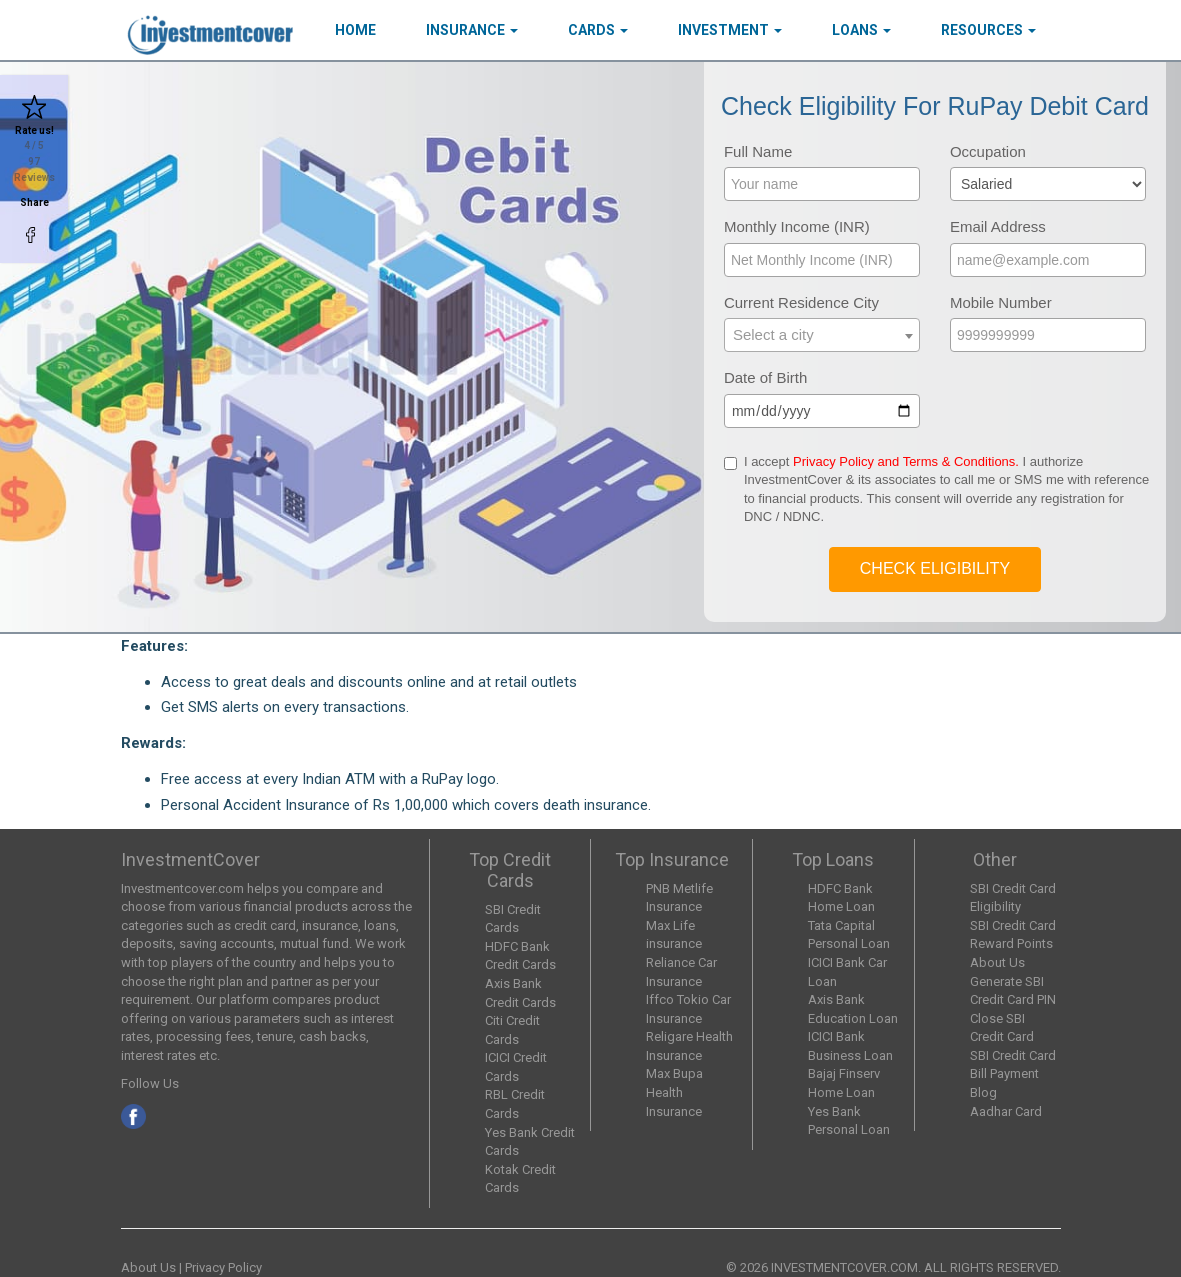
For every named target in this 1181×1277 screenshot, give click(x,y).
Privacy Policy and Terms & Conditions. (906, 461)
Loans (861, 30)
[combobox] (822, 335)
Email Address (998, 226)
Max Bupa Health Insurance (674, 1092)
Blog (983, 1092)
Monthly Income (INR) (797, 226)
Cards (598, 30)
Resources (988, 30)
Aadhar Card (1006, 1111)
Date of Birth (765, 377)
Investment (730, 30)
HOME (355, 30)
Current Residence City (801, 302)
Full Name (758, 151)
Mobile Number (1001, 302)
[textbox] (822, 334)
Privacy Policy (223, 1267)
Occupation (988, 151)
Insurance (472, 30)
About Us (997, 962)
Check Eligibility (935, 568)
